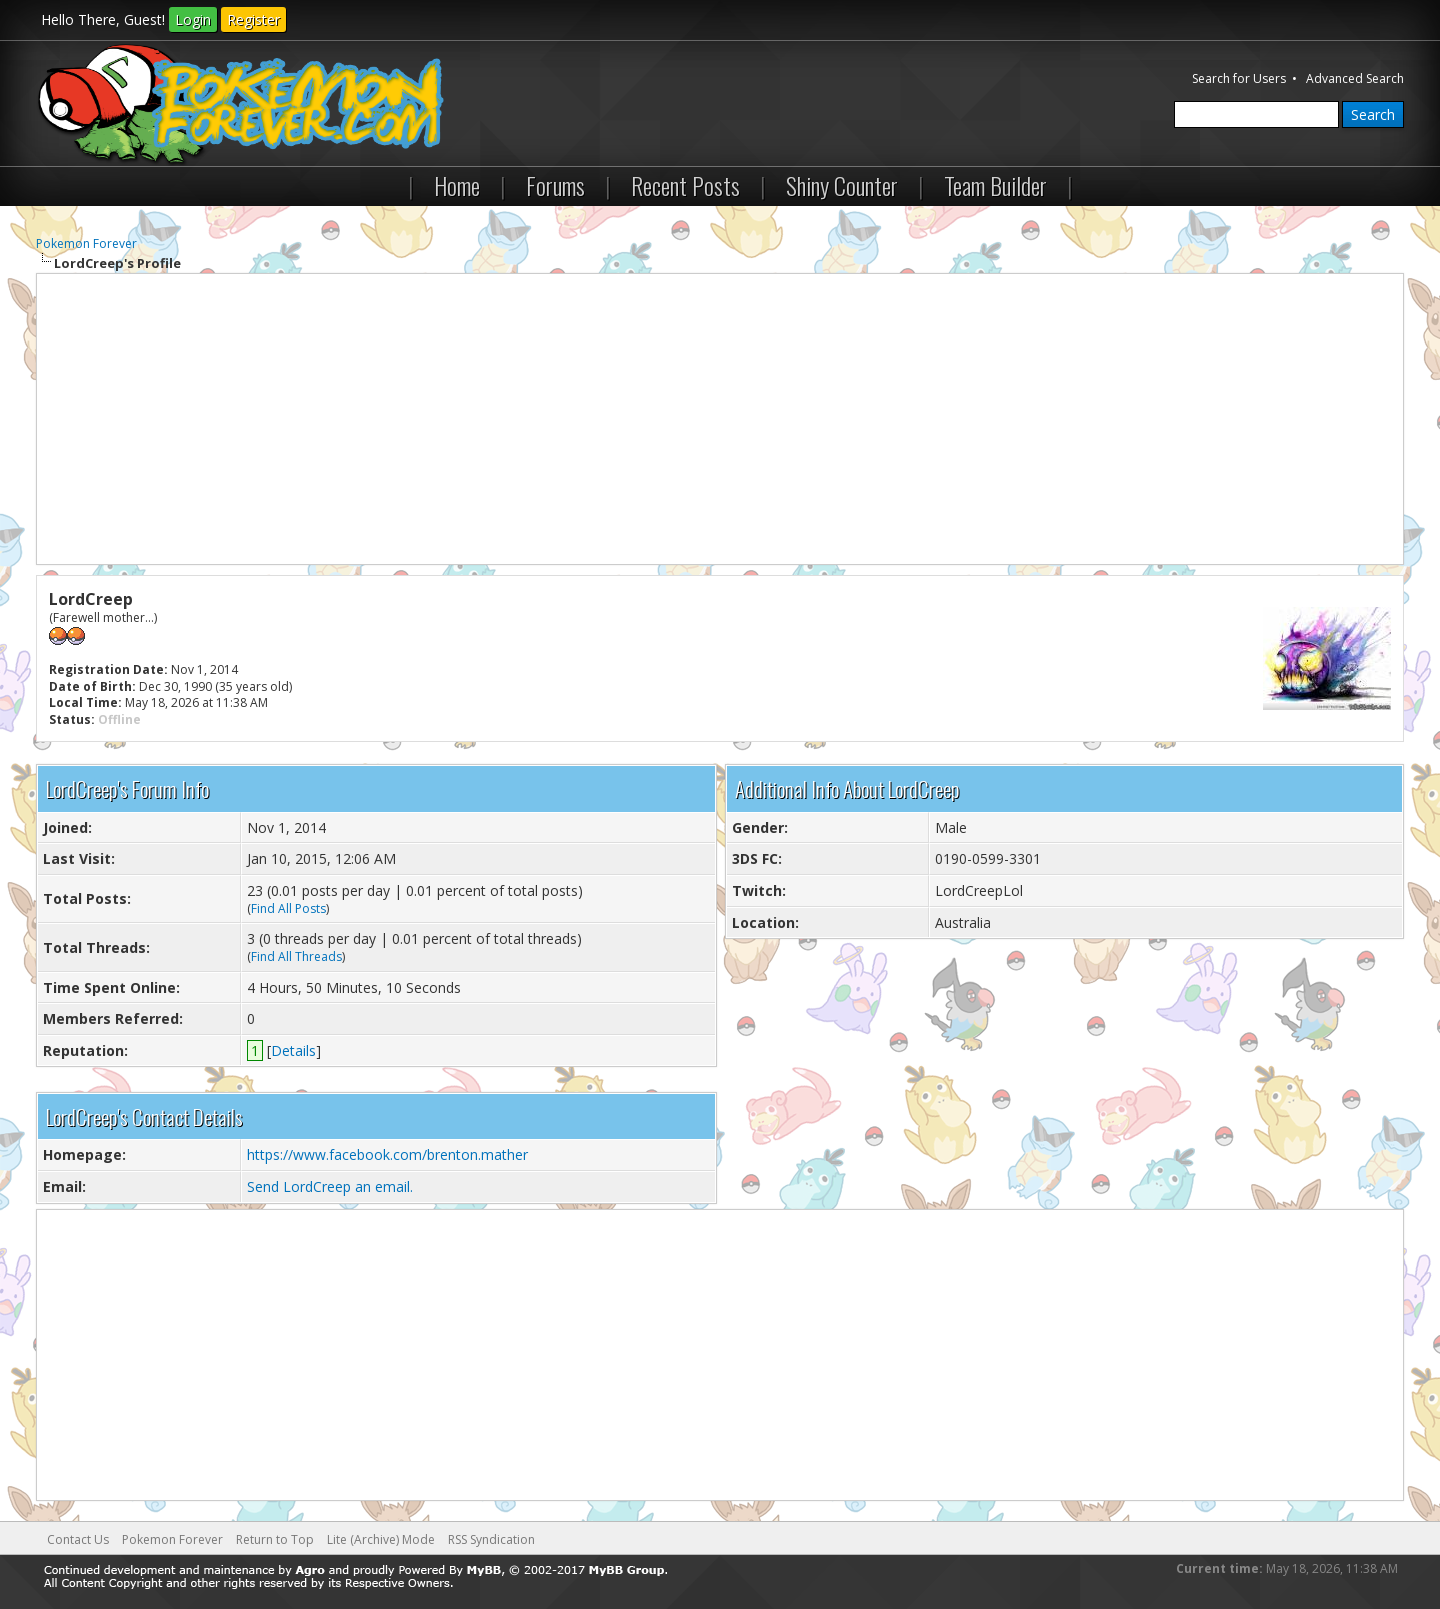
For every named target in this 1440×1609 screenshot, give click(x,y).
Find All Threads (296, 956)
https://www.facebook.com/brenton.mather (387, 1154)
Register (253, 19)
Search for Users (1239, 78)
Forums (555, 185)
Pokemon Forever (86, 243)
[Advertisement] (720, 419)
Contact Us (78, 1539)
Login (193, 19)
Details (293, 1050)
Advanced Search (1355, 78)
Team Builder (995, 185)
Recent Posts (685, 185)
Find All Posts (288, 908)
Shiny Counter (842, 185)
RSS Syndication (491, 1539)
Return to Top (275, 1539)
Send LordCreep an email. (330, 1186)
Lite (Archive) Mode (381, 1539)
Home (457, 185)
